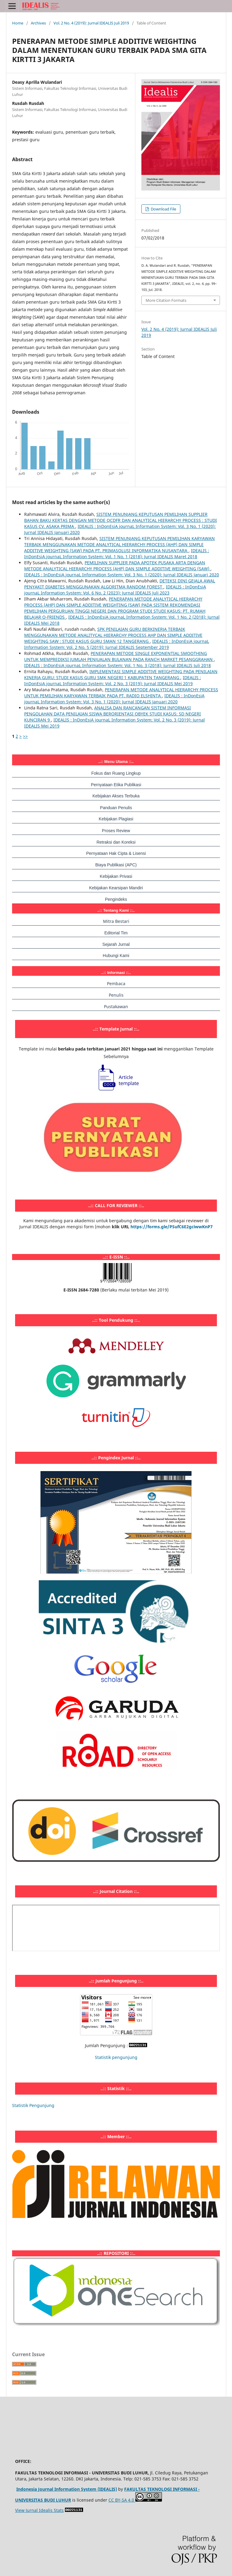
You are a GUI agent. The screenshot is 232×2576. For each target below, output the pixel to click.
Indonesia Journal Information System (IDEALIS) (66, 2489)
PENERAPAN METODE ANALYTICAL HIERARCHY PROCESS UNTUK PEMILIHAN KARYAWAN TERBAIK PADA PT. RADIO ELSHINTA (121, 693)
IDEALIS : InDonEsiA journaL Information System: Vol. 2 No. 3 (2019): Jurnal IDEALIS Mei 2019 (112, 680)
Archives (38, 23)
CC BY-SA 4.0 (121, 2500)
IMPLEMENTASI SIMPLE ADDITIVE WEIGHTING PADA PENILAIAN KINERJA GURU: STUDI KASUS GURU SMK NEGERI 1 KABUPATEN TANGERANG (121, 674)
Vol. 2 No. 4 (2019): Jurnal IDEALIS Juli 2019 (91, 23)
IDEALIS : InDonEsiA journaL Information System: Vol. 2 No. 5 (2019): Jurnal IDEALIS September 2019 (116, 644)
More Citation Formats (166, 300)
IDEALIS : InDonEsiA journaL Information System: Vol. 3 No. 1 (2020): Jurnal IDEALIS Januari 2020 (121, 575)
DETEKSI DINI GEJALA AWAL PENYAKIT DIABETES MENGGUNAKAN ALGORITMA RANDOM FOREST (119, 584)
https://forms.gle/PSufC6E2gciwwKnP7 (171, 1226)
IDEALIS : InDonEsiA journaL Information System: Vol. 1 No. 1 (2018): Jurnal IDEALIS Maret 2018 (116, 553)
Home (17, 23)
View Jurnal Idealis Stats (39, 2510)
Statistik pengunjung (116, 2057)
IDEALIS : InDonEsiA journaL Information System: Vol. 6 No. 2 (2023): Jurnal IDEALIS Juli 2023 (115, 590)
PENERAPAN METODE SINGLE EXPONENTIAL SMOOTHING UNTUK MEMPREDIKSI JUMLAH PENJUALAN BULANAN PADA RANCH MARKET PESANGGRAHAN (119, 656)
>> (25, 736)
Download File (163, 209)
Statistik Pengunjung (33, 2105)
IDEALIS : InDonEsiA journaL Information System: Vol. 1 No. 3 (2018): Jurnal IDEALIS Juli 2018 (117, 665)
